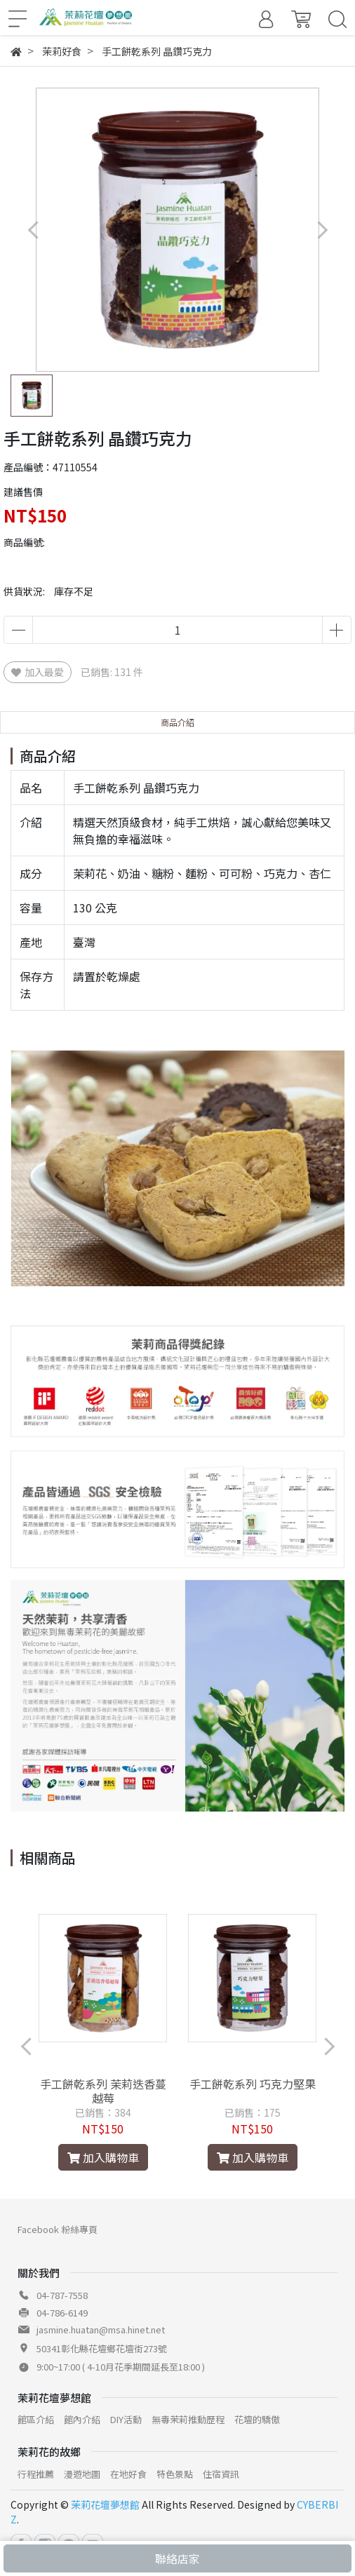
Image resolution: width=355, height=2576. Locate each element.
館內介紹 (82, 2419)
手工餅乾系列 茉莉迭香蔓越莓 (103, 2091)
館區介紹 (36, 2419)
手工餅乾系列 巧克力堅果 (252, 2084)
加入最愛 (37, 672)
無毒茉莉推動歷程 (188, 2419)
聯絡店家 (177, 2558)
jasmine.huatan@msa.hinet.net (100, 2329)
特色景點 (174, 2474)
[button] (321, 229)
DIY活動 (126, 2419)
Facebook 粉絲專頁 (58, 2229)
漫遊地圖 (82, 2474)
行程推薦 (36, 2474)
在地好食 (128, 2474)
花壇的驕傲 (257, 2419)
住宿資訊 (221, 2474)
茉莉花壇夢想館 (105, 2504)
